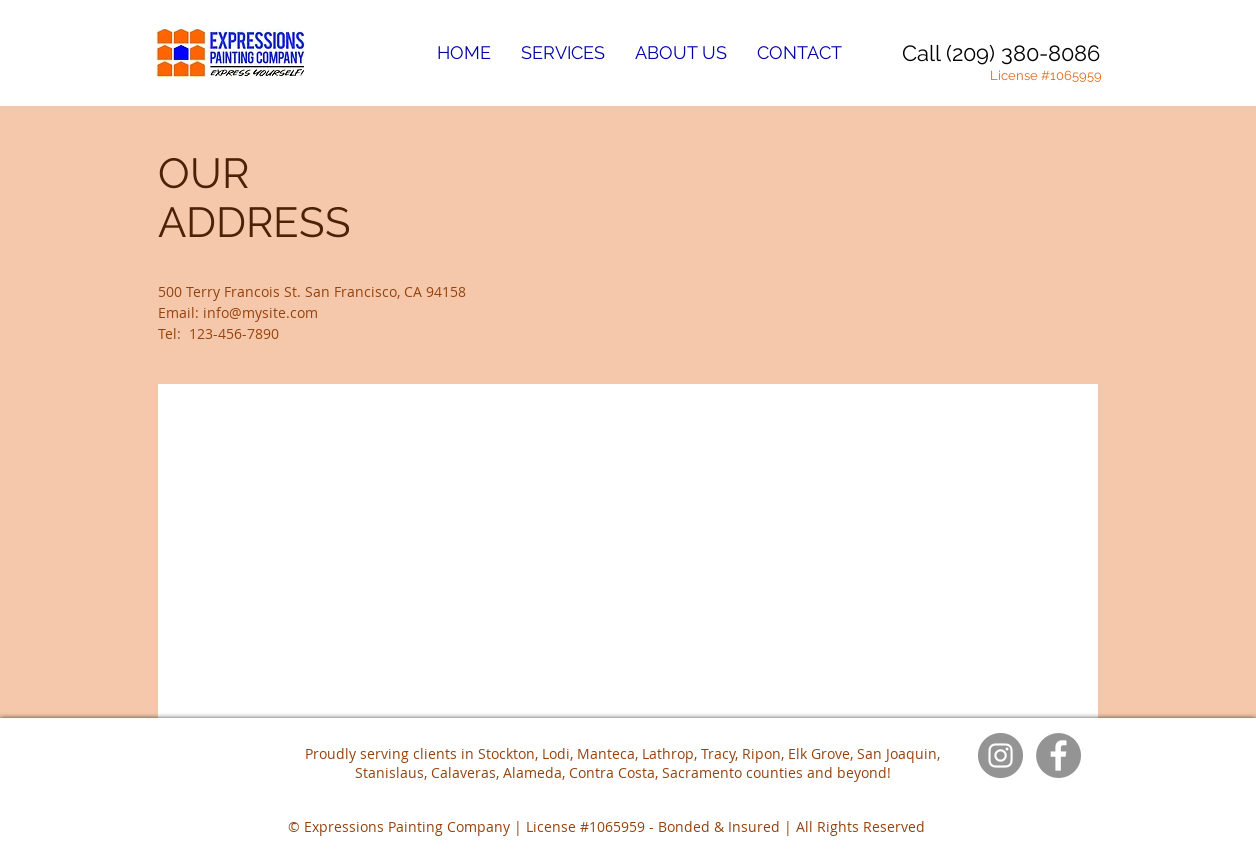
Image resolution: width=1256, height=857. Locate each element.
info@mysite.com (260, 312)
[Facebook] (1058, 755)
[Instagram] (1000, 755)
